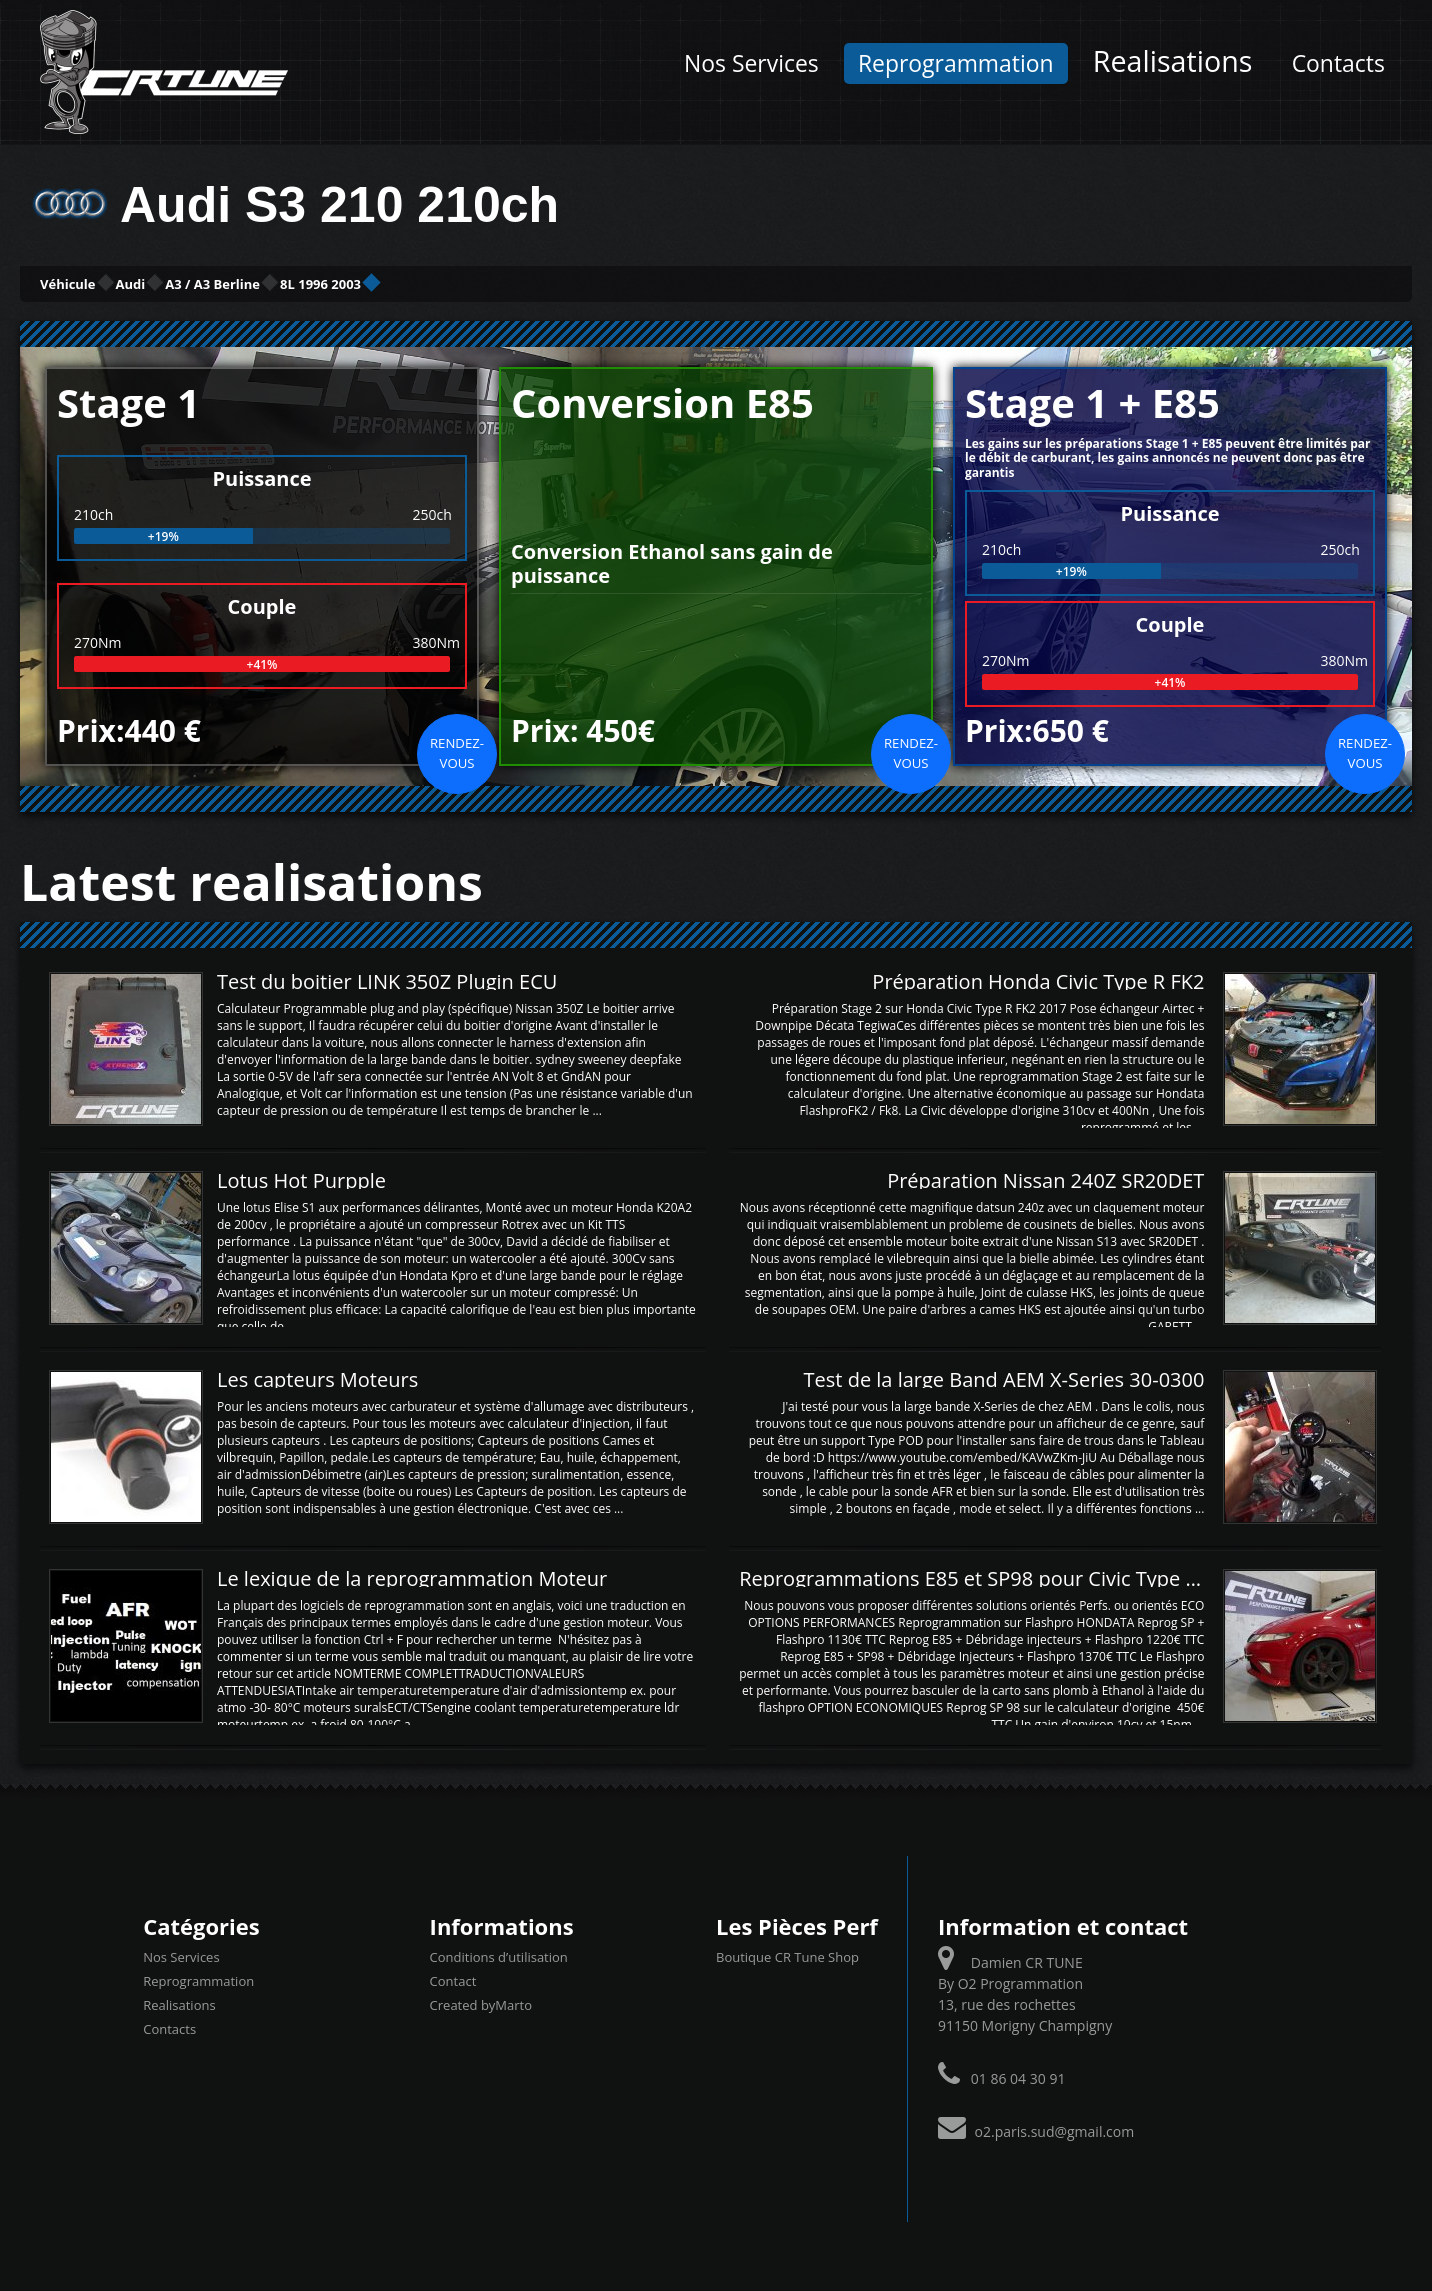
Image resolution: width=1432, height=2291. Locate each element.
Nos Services (751, 63)
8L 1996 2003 (528, 282)
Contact (453, 1978)
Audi (212, 282)
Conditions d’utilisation (499, 1954)
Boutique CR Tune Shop (787, 1954)
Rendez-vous (457, 750)
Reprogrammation (956, 63)
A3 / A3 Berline (353, 282)
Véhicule (96, 282)
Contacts (1338, 63)
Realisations (1173, 60)
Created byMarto (481, 2002)
